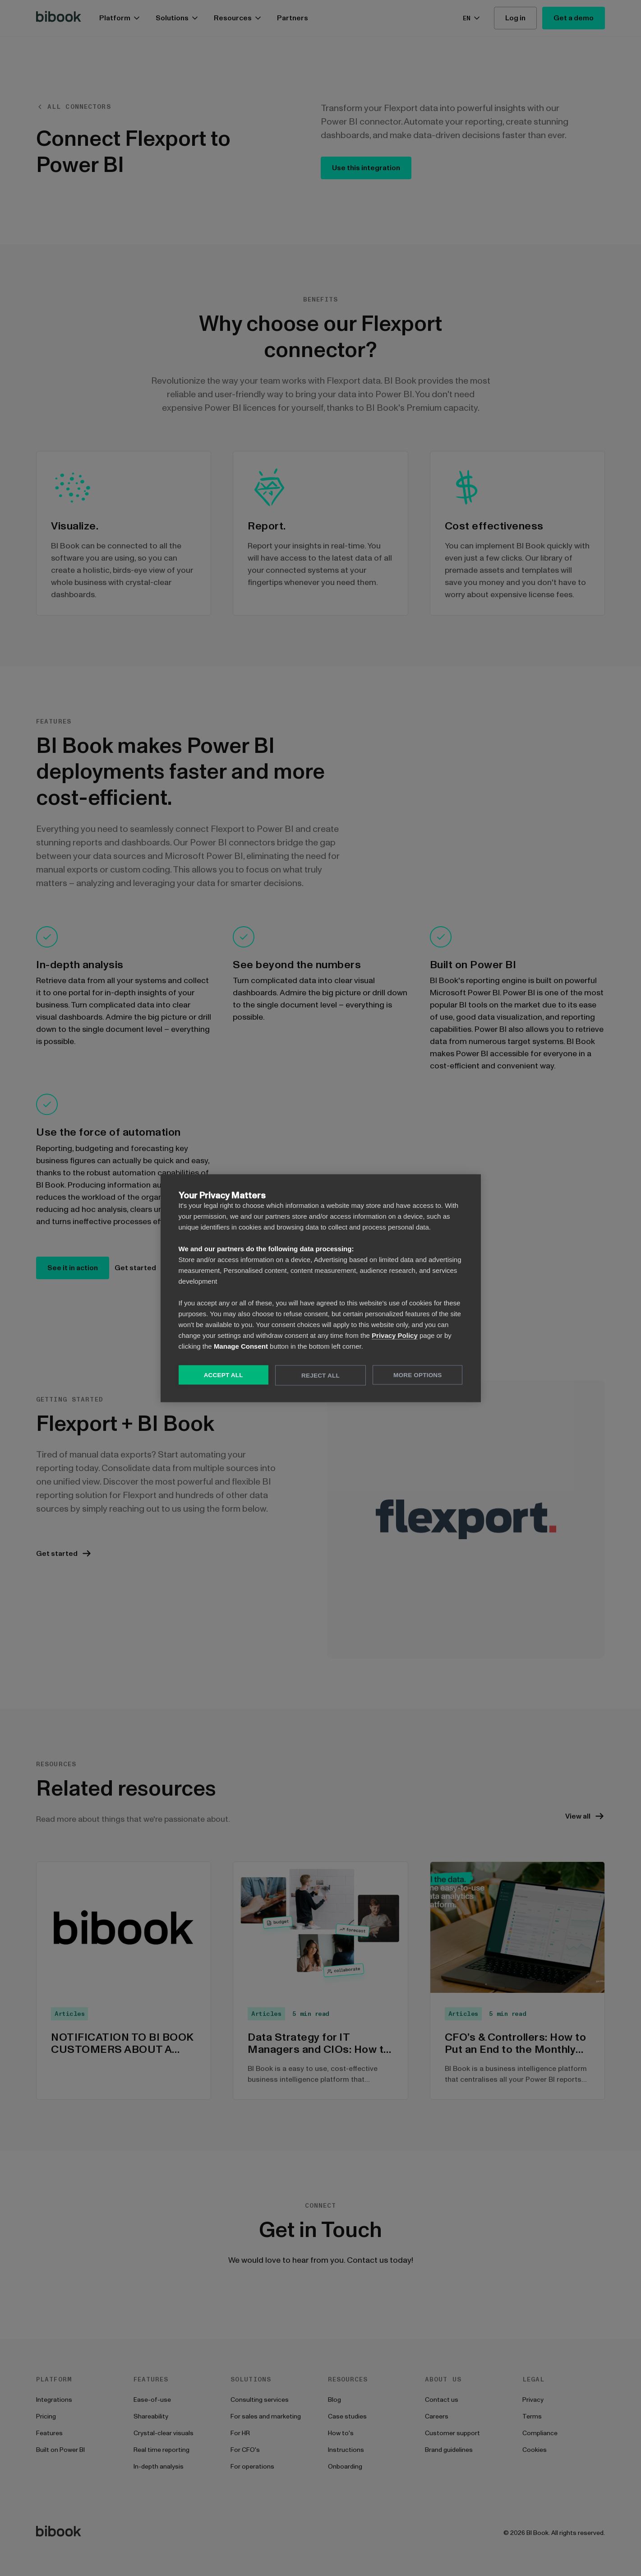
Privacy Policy (395, 1335)
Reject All (320, 1375)
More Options (417, 1374)
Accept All (223, 1374)
